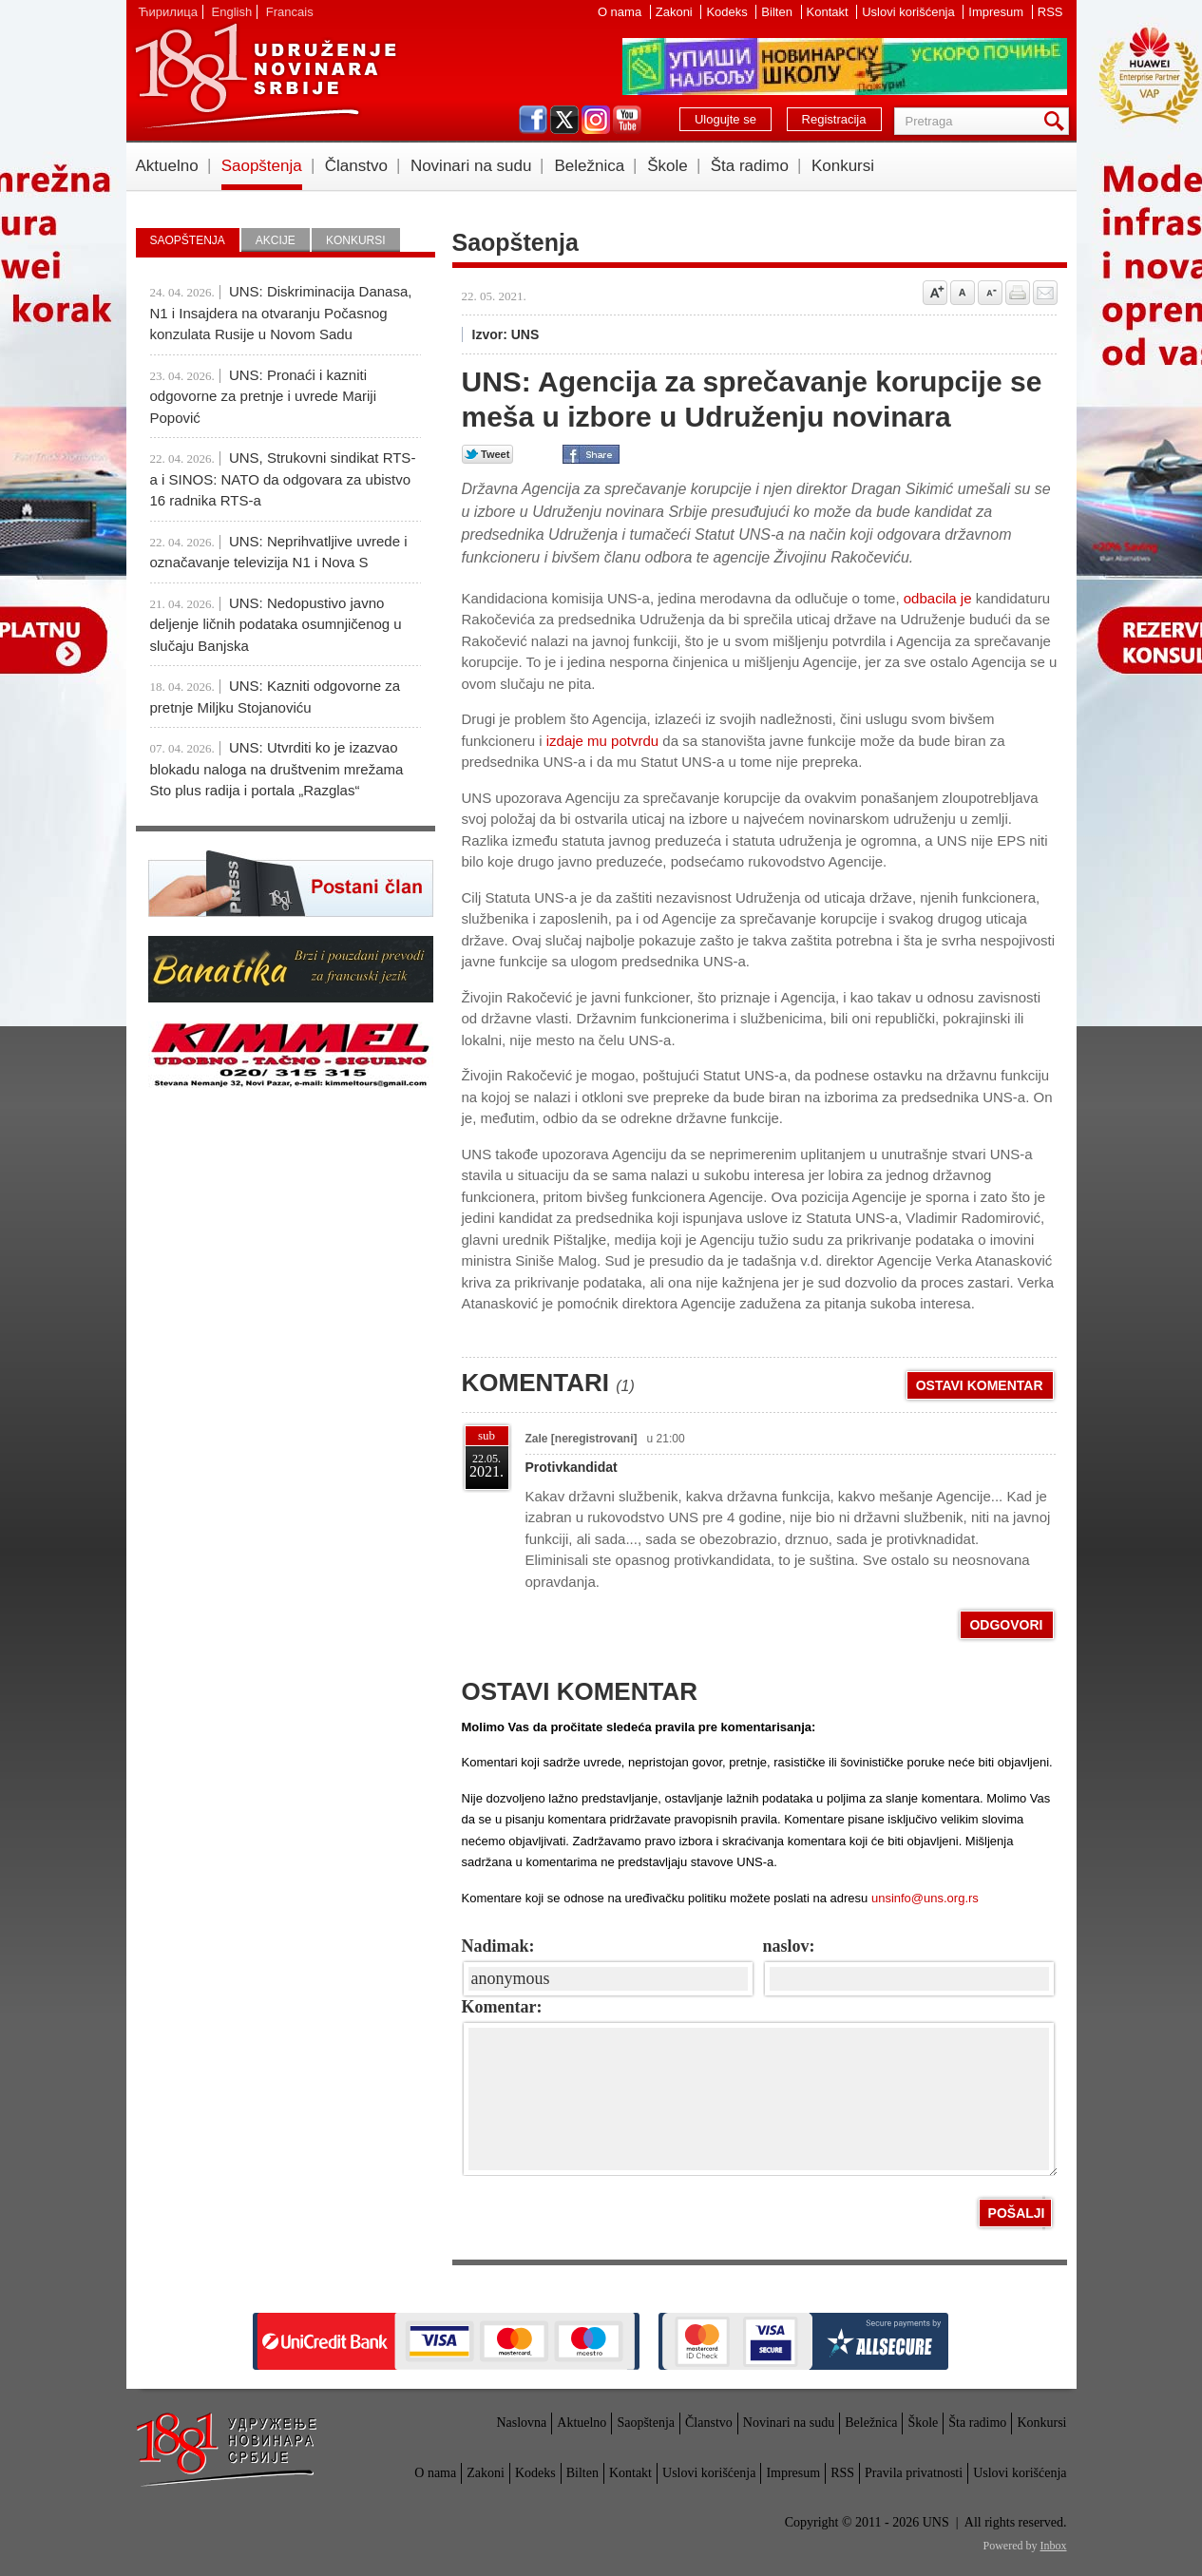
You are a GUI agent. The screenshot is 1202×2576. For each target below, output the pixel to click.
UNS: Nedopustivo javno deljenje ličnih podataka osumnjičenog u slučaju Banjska (276, 624)
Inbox (1053, 2545)
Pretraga (1057, 121)
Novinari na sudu (471, 166)
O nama (621, 12)
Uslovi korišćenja (910, 12)
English (232, 12)
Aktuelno (167, 166)
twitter (564, 119)
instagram (596, 119)
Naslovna (521, 2422)
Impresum (997, 12)
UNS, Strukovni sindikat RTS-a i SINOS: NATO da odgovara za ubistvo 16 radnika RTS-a (283, 478)
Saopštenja (261, 166)
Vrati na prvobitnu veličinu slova (962, 292)
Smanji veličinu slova (990, 292)
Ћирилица (168, 12)
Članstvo (356, 166)
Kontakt (829, 12)
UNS (265, 76)
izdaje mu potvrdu (602, 741)
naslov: (789, 1946)
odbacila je (936, 598)
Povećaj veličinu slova (935, 292)
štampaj (1017, 292)
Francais (290, 12)
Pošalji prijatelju (1045, 292)
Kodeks (728, 12)
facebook (533, 119)
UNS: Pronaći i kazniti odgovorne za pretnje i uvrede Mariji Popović (263, 396)
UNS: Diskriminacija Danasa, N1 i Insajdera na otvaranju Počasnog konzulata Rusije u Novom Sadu (281, 312)
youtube (627, 119)
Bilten (778, 12)
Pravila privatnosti (914, 2473)
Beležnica (589, 166)
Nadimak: (498, 1946)
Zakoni (676, 12)
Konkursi (842, 166)
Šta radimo (750, 166)
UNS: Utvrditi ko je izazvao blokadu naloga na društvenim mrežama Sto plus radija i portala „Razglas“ (277, 768)
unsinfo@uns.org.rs (925, 1898)
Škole (667, 166)
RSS (1050, 12)
